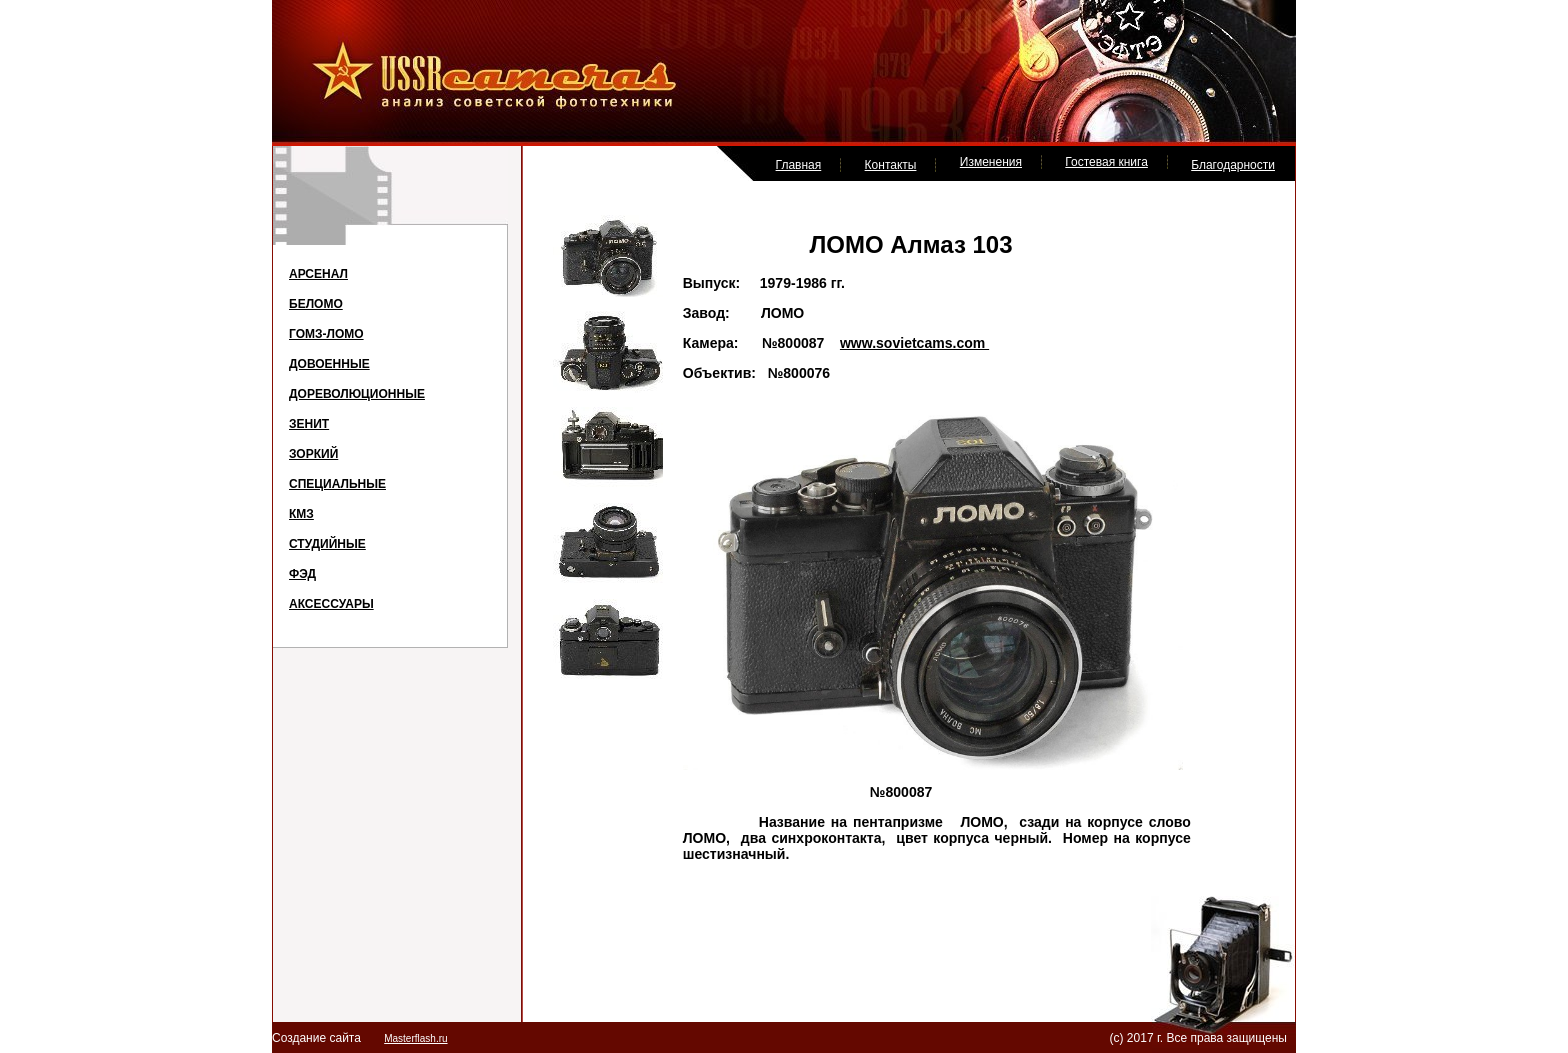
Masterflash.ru (415, 1038)
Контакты (891, 165)
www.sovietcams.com (914, 343)
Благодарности (1233, 165)
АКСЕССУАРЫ (331, 604)
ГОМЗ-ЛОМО (326, 334)
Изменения (991, 162)
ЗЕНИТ (309, 424)
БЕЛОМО (316, 304)
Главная (799, 165)
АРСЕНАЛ (318, 274)
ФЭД (302, 574)
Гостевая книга (1106, 162)
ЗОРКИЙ (313, 454)
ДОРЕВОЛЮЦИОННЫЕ (357, 394)
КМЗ (301, 514)
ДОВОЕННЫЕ (329, 364)
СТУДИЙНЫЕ (327, 544)
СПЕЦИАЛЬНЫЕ (337, 484)
